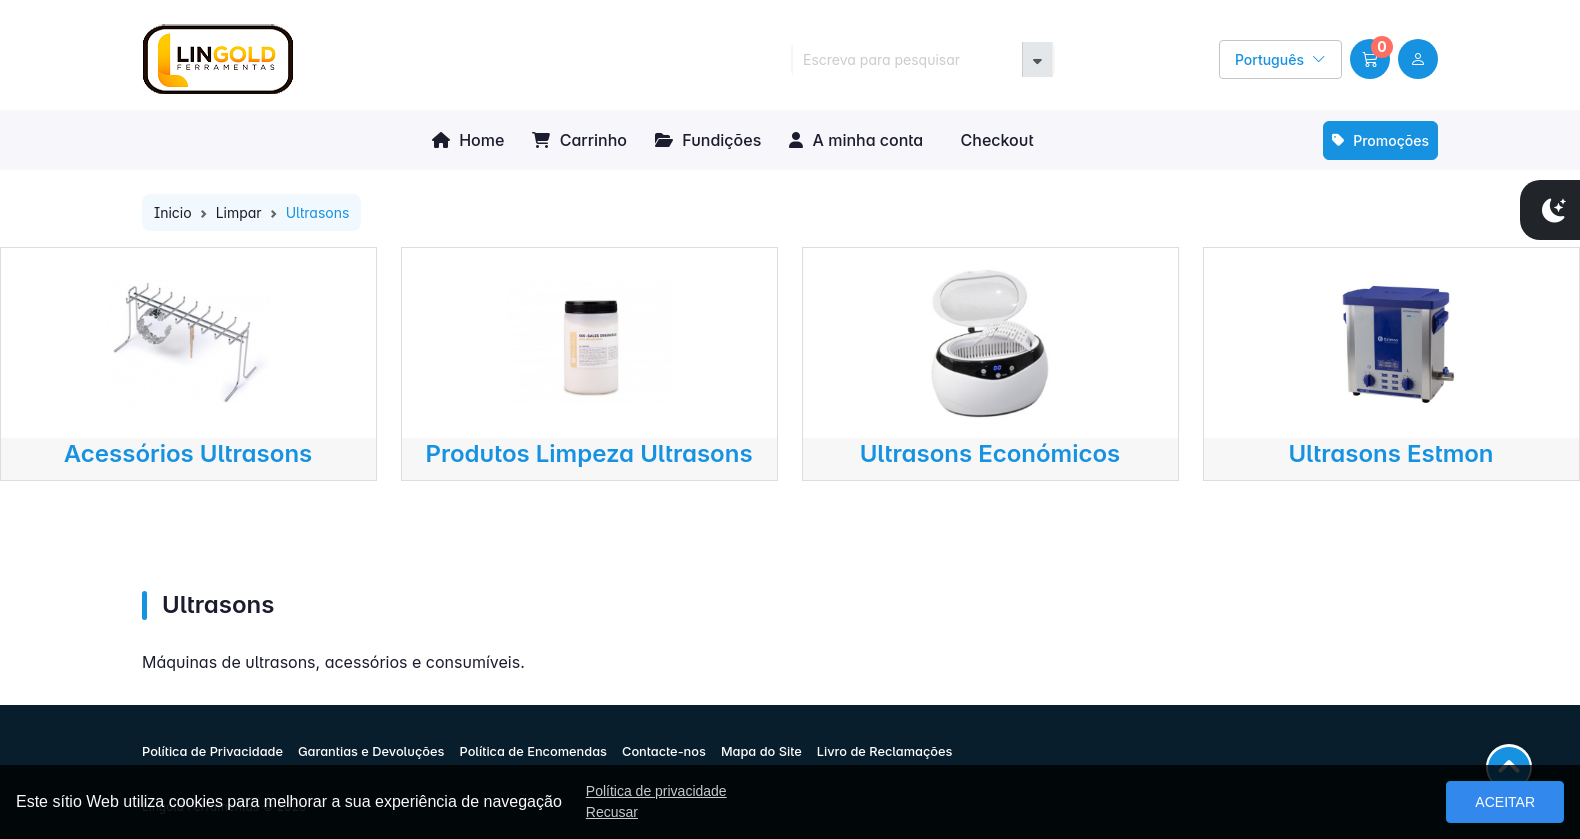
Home (468, 140)
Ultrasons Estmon (1390, 453)
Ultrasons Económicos (990, 453)
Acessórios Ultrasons (188, 453)
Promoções (1380, 140)
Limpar (239, 212)
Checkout (994, 140)
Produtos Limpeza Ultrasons (588, 453)
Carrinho (579, 140)
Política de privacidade (656, 791)
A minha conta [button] (856, 140)
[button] (1370, 59)
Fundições (708, 140)
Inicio (173, 212)
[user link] (1418, 59)
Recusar (612, 812)
